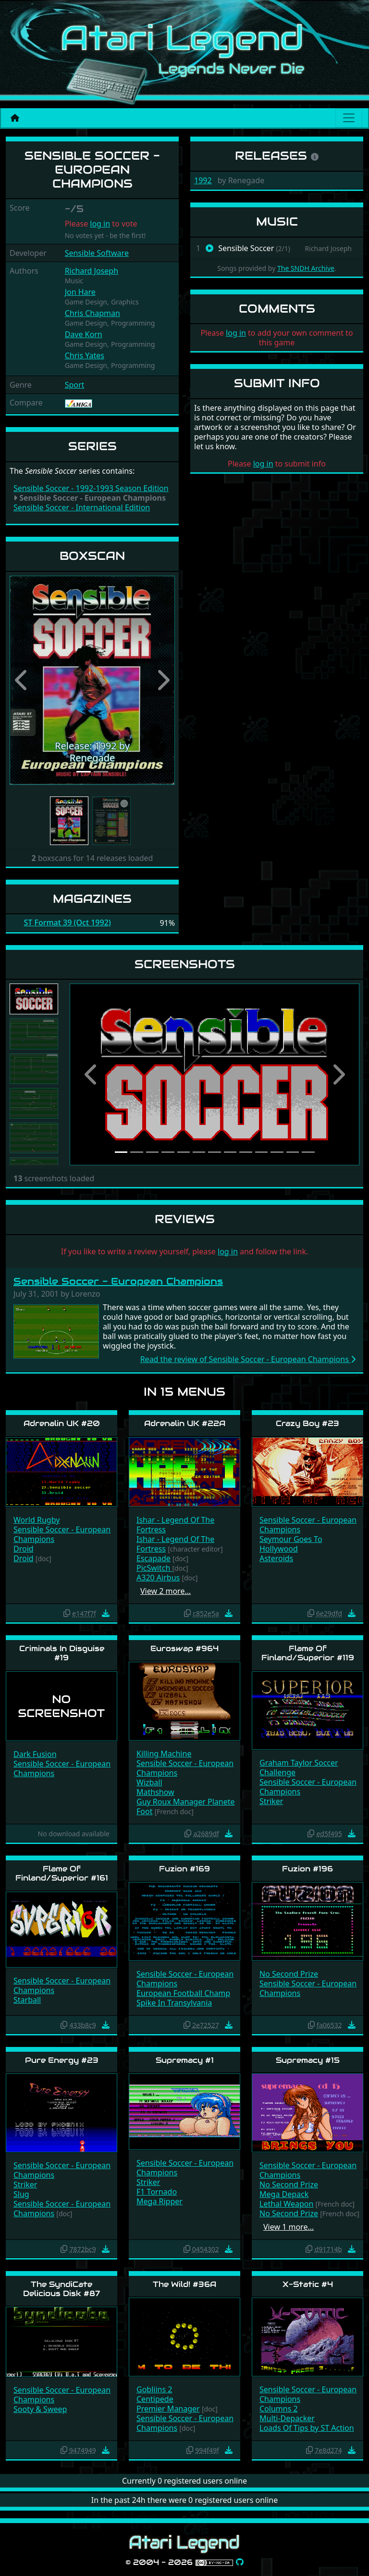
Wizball (149, 1782)
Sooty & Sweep (40, 2409)
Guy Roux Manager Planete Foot (185, 1806)
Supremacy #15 (308, 2060)
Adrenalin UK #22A (184, 1423)
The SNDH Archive (305, 268)
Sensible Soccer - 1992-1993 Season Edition (91, 488)
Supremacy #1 (185, 2060)
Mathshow (155, 1792)
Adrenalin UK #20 (62, 1423)
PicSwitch (154, 1568)
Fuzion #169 (184, 1869)
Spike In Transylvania (174, 2002)
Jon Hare (80, 292)
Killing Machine (163, 1753)
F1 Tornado (156, 2191)
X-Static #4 (308, 2284)
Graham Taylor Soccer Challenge (298, 1767)
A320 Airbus (158, 1577)
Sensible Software (97, 253)
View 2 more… (165, 1591)
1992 (203, 180)
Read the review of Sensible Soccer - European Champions (248, 1359)
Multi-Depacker (287, 2418)
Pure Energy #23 (61, 2060)
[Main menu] (348, 117)
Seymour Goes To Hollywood (290, 1544)
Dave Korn (83, 334)
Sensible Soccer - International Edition (81, 507)
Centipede (154, 2399)
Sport (75, 384)
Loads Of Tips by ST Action (306, 2428)
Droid (23, 1548)
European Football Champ (183, 1993)
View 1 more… (288, 2227)
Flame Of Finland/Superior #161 (61, 1873)
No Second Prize (288, 1974)
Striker (271, 1801)
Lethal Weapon (286, 2203)
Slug (21, 2194)
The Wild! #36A (184, 2284)
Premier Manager (168, 2408)
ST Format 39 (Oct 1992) (67, 922)
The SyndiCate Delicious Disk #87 (61, 2288)
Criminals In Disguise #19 (61, 1653)
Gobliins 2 (154, 2389)
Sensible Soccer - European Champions (118, 1281)
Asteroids (276, 1558)
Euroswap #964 (184, 1648)
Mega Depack (283, 2194)
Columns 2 (278, 2408)
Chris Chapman (92, 313)
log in (100, 223)
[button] (22, 680)
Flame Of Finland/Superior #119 (307, 1653)
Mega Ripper (159, 2201)
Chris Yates (84, 355)
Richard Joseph (91, 270)
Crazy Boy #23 (307, 1423)
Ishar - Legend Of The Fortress (175, 1525)
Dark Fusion (35, 1754)
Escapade (153, 1558)
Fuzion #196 (307, 1869)
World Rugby (36, 1520)
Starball (27, 2000)
